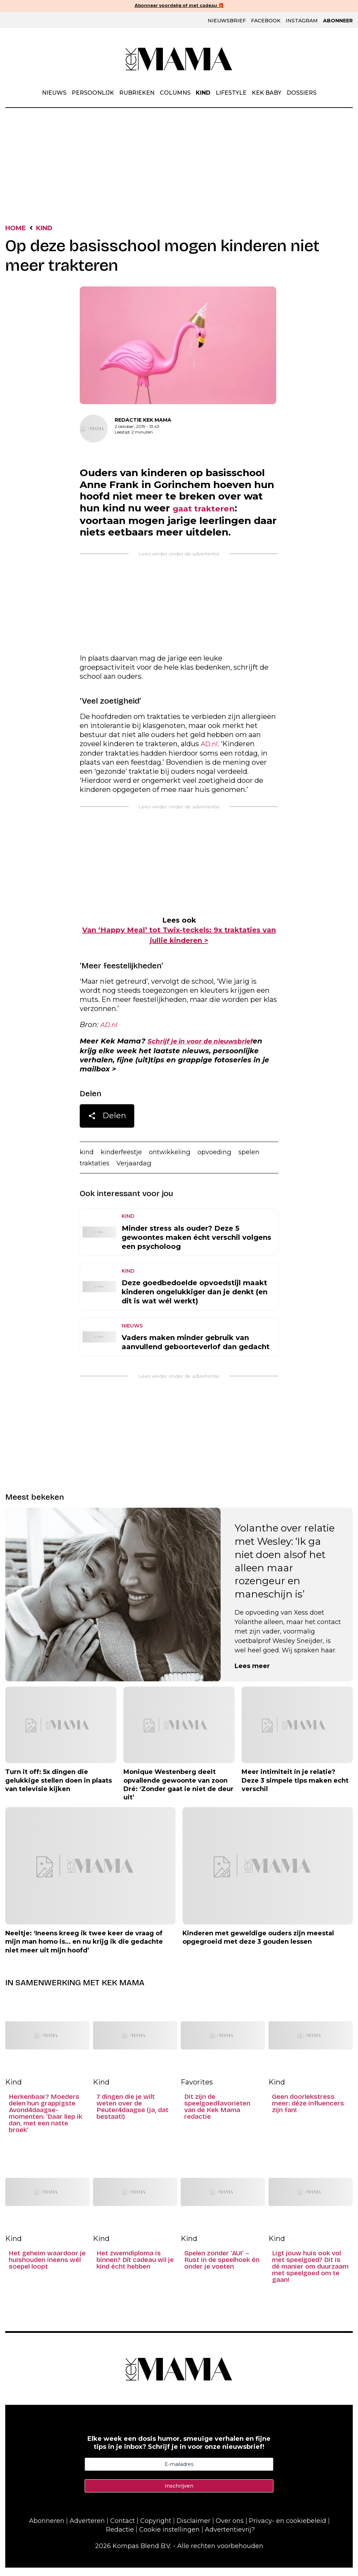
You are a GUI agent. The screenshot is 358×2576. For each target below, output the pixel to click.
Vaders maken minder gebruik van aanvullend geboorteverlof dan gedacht (196, 1351)
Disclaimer (193, 2529)
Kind (203, 93)
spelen (263, 1159)
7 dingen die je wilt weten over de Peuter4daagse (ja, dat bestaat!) (132, 2115)
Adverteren (87, 2529)
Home (17, 229)
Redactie (120, 2538)
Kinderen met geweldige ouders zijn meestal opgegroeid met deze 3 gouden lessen (258, 1946)
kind (87, 1159)
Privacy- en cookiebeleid (287, 2529)
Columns (175, 93)
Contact (122, 2529)
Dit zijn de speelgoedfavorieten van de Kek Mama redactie (217, 2115)
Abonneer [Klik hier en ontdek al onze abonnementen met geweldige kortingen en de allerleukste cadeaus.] (338, 21)
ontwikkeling (178, 1159)
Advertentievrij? (230, 2538)
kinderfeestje (125, 1159)
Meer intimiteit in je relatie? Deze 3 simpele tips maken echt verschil (295, 1789)
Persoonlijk (93, 93)
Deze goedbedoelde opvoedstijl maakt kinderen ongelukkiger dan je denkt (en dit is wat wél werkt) (194, 1300)
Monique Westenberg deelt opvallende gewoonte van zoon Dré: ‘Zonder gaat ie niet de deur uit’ (178, 1793)
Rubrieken (137, 93)
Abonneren (46, 2529)
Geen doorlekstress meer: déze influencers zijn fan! (308, 2112)
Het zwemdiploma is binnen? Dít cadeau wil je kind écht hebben (135, 2268)
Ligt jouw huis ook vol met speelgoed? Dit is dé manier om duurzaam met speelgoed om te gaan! (310, 2275)
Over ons (230, 2529)
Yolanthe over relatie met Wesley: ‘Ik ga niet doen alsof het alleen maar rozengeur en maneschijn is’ (285, 1570)
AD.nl (109, 1030)
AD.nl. (211, 748)
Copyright (155, 2529)
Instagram (302, 21)
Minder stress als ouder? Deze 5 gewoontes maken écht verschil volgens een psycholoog (196, 1245)
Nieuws (54, 93)
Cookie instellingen (169, 2538)
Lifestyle (231, 93)
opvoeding (226, 1159)
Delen (107, 1124)
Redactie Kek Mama (143, 421)
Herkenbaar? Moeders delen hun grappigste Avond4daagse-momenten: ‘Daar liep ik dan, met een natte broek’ (45, 2122)
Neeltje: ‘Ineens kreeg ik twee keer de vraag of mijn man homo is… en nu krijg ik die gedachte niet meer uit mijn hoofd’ (84, 1950)
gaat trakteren (210, 511)
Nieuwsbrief (227, 21)
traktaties (96, 1171)
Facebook (265, 21)
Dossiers (301, 93)
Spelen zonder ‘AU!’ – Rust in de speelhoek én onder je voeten (221, 2268)
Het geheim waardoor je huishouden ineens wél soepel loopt (47, 2268)
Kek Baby (266, 93)
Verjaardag (138, 1171)
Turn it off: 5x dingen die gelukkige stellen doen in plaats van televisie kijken (58, 1789)
